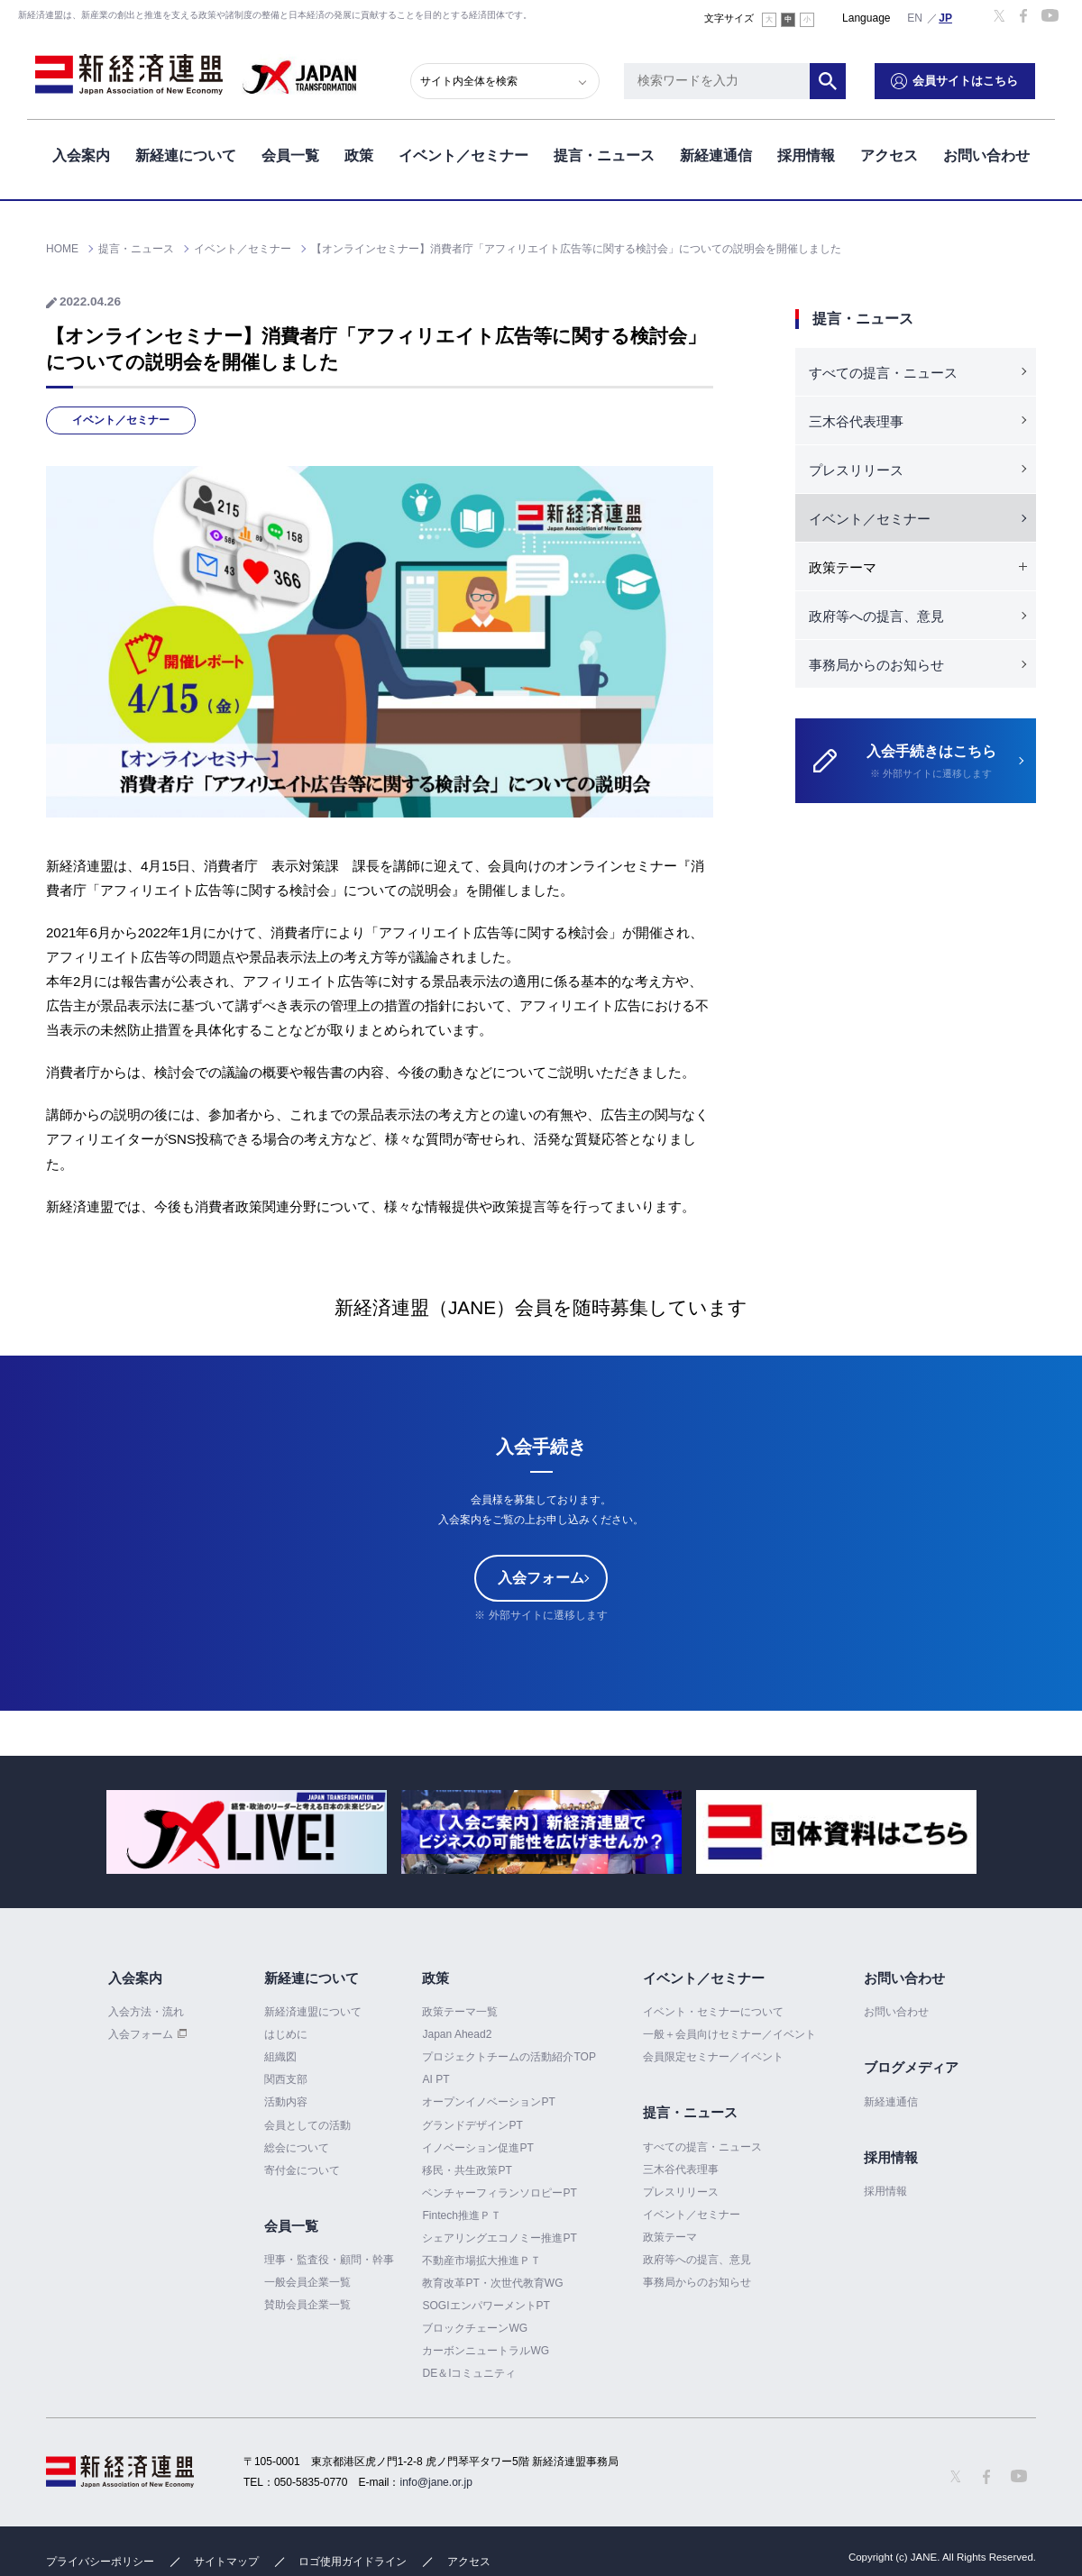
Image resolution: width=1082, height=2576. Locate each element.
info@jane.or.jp (436, 2482)
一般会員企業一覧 (307, 2282)
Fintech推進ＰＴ (461, 2215)
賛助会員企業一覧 (307, 2304)
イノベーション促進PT (477, 2148)
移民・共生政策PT (466, 2170)
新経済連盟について (313, 2011)
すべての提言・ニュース (883, 372)
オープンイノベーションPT (488, 2102)
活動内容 (285, 2102)
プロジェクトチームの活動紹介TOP (508, 2057)
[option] (246, 1832)
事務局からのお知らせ (876, 664)
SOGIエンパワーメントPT (485, 2305)
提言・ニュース (604, 152)
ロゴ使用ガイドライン (352, 2561)
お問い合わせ (986, 152)
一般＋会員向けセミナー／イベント (729, 2034)
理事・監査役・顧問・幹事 (329, 2259)
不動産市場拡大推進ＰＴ (481, 2260)
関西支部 (285, 2079)
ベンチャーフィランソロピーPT (499, 2193)
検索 (848, 77)
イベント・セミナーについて (713, 2011)
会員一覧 (290, 152)
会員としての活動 (307, 2125)
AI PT (435, 2079)
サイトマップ (226, 2561)
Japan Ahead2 (456, 2034)
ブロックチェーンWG (474, 2328)
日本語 (946, 17)
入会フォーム (541, 1577)
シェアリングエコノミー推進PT (499, 2238)
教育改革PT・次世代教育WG (492, 2283)
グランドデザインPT (472, 2125)
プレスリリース (856, 470)
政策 (358, 152)
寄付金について (302, 2170)
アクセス (889, 152)
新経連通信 (716, 152)
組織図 (280, 2057)
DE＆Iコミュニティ (469, 2373)
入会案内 (81, 152)
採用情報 (806, 152)
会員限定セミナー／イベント (713, 2057)
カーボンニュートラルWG (485, 2350)
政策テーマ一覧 (460, 2011)
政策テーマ (670, 2237)
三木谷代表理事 (856, 421)
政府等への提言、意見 (876, 616)
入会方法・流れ (146, 2011)
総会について (296, 2148)
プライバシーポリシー (100, 2561)
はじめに (285, 2034)
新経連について (185, 152)
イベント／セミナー (463, 152)
